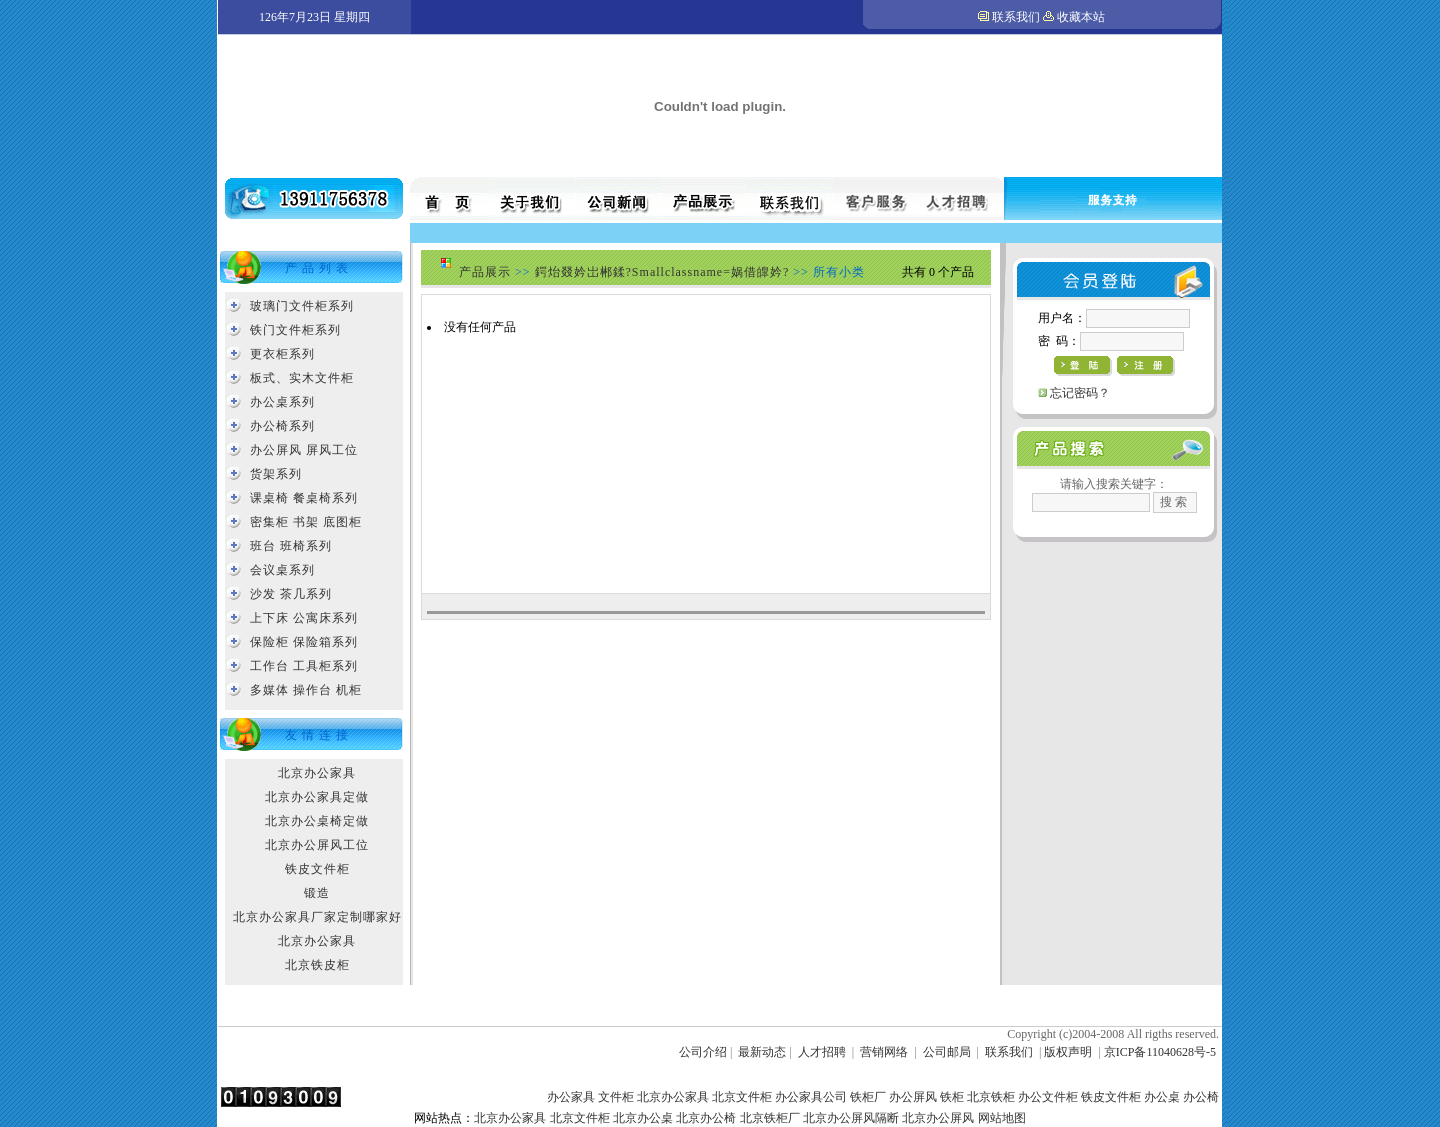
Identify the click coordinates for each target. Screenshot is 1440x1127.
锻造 (317, 893)
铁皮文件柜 (317, 869)
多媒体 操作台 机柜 (306, 690)
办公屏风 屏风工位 (304, 450)
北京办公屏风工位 (317, 845)
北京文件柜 (742, 1097)
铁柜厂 (868, 1097)
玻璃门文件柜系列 (302, 306)
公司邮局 (947, 1052)
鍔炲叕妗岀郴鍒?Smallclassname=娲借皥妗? (662, 272)
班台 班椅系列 (291, 546)
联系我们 (1016, 17)
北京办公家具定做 (317, 797)
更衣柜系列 (282, 354)
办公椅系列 (282, 426)
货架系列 (276, 474)
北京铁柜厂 (770, 1118)
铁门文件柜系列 (295, 330)
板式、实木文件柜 (302, 378)
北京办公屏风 (938, 1118)
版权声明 (1068, 1052)
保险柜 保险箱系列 (304, 642)
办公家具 (571, 1097)
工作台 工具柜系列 (304, 666)
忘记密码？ (1080, 393)
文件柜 (616, 1097)
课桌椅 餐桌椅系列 (304, 498)
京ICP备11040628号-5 (1160, 1052)
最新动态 (762, 1052)
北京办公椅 (706, 1118)
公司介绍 (703, 1052)
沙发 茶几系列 (291, 594)
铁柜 (952, 1097)
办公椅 (1201, 1097)
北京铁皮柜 (317, 965)
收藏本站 (1081, 17)
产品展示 (485, 272)
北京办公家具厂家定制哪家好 (317, 917)
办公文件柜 (1048, 1097)
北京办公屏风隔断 (851, 1118)
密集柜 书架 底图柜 (306, 522)
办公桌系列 (282, 402)
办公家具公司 (811, 1097)
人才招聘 (822, 1052)
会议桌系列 (282, 570)
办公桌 (1162, 1097)
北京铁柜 (991, 1097)
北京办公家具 (317, 773)
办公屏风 (913, 1097)
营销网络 (884, 1052)
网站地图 (1002, 1118)
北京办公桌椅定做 (317, 821)
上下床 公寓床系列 (304, 618)
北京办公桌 (643, 1118)
